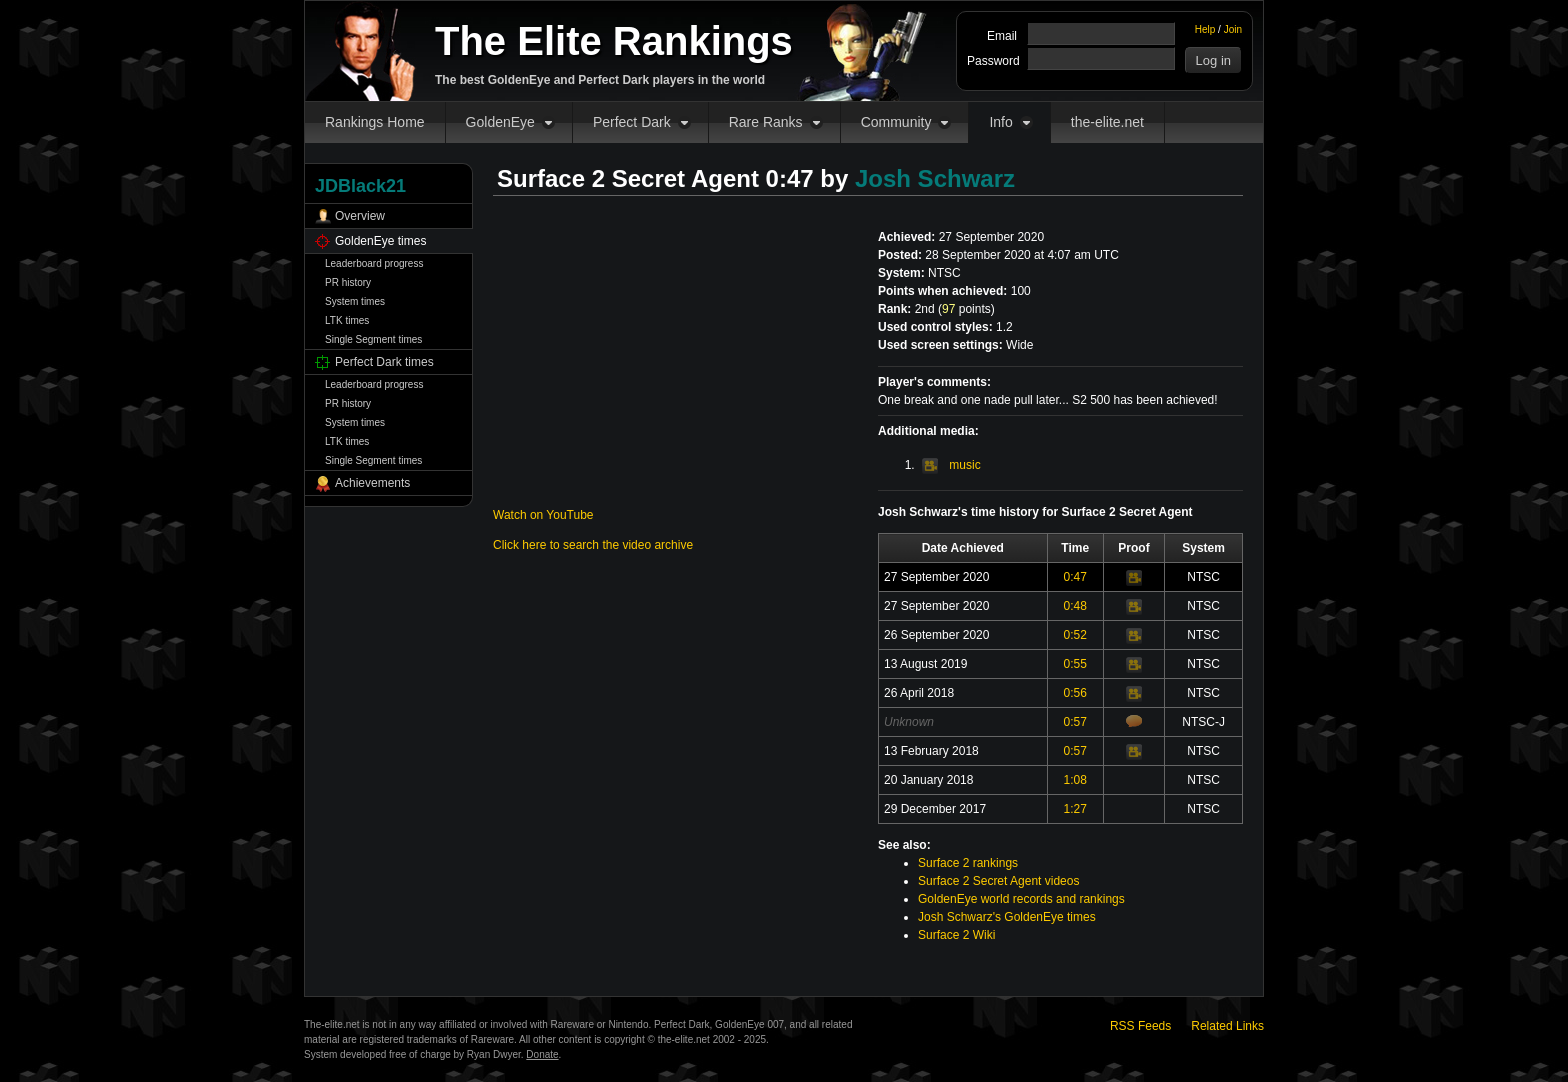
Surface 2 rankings (968, 863)
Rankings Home (375, 122)
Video (1134, 578)
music (951, 465)
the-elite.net (1107, 122)
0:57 (1075, 722)
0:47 (1075, 577)
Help (1205, 29)
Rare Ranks (766, 122)
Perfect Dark (632, 122)
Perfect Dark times (384, 362)
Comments (1134, 721)
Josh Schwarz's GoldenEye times (1007, 917)
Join (1233, 29)
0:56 (1075, 693)
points (966, 309)
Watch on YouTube (543, 515)
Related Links (1227, 1026)
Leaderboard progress (374, 263)
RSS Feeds (1140, 1026)
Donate (542, 1054)
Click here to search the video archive (593, 545)
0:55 (1075, 664)
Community (896, 122)
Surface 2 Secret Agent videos (998, 881)
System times (355, 301)
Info (1000, 122)
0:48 (1075, 606)
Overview (360, 216)
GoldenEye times (380, 241)
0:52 (1075, 635)
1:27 (1075, 809)
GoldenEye (500, 122)
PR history (348, 282)
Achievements (372, 483)
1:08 (1075, 780)
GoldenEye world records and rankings (1021, 899)
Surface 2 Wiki (956, 935)
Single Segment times (373, 339)
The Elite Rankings (614, 41)
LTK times (347, 320)
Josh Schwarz (935, 178)
